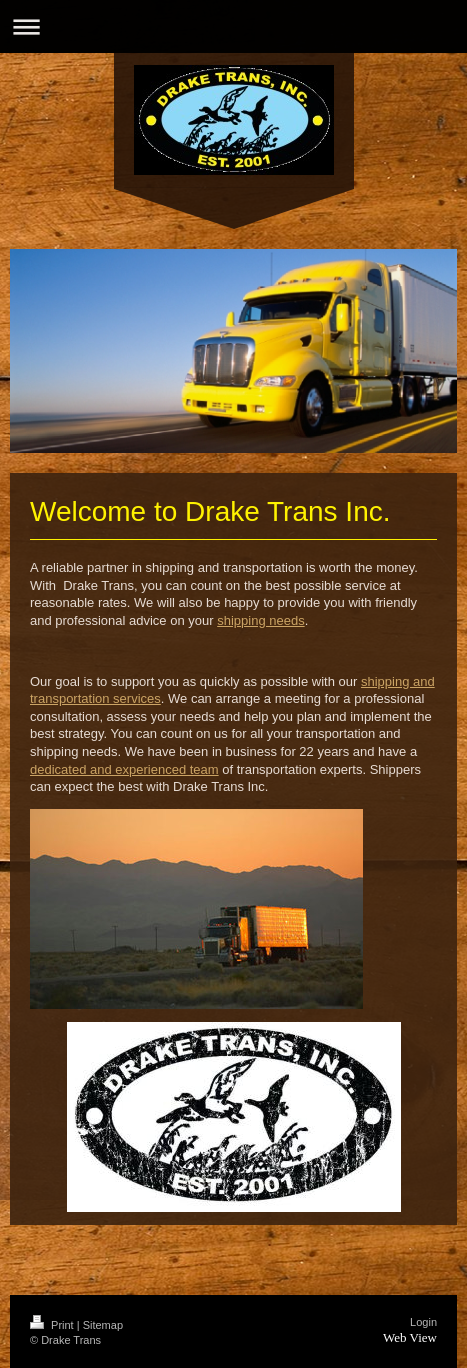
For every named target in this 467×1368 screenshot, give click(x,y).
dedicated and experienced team (124, 769)
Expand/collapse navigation (233, 26)
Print (53, 1325)
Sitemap (103, 1325)
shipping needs (260, 620)
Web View (410, 1337)
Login (423, 1322)
